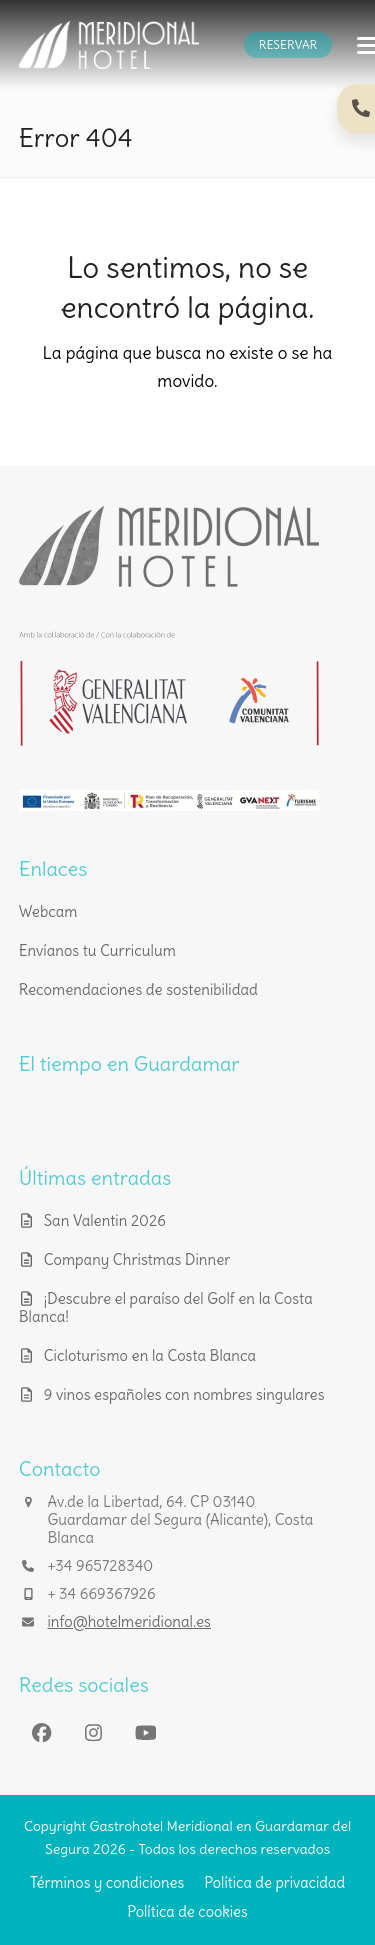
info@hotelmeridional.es (129, 1621)
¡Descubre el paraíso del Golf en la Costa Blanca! (166, 1307)
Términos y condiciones (107, 1882)
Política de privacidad (274, 1882)
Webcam (48, 911)
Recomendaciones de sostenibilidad (138, 989)
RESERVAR (288, 44)
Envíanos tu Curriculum (97, 950)
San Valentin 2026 (105, 1220)
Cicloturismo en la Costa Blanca (150, 1355)
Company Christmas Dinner (137, 1259)
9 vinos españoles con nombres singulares (184, 1394)
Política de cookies (187, 1911)
